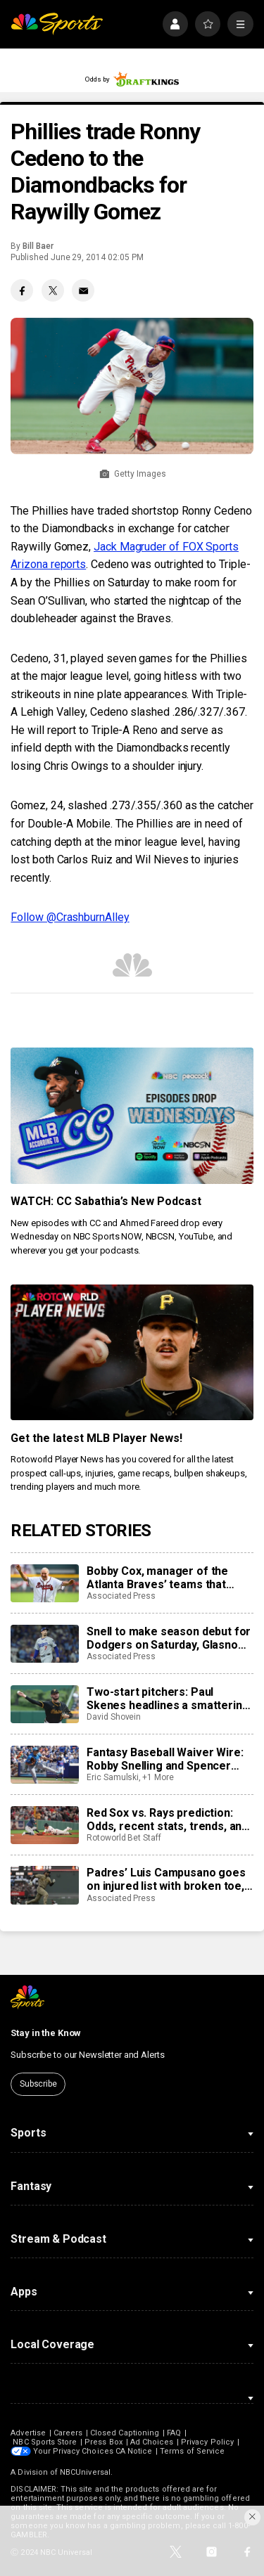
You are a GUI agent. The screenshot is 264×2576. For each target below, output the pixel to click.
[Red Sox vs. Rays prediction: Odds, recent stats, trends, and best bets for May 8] (44, 1825)
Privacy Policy (207, 2442)
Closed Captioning (124, 2432)
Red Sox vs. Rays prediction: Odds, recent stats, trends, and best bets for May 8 (167, 1819)
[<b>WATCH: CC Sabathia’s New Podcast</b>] (132, 1116)
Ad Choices (152, 2442)
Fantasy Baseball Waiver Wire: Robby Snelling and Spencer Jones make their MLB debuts (165, 1759)
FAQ (174, 2432)
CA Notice (134, 2451)
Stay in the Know (46, 2033)
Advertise (28, 2432)
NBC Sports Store (45, 2442)
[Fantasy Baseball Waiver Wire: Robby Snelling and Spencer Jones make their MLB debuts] (44, 1765)
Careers (68, 2432)
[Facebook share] (22, 290)
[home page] (57, 24)
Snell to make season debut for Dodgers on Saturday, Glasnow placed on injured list (169, 1638)
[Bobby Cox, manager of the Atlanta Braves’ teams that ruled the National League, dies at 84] (44, 1583)
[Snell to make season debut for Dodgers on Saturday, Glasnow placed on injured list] (44, 1644)
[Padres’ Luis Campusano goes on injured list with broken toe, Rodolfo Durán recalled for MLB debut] (44, 1885)
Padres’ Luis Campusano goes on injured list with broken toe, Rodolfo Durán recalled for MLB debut (169, 1879)
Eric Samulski (113, 1777)
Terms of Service (193, 2451)
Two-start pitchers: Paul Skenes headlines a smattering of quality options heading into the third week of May (168, 1698)
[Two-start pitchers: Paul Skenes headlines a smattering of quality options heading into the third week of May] (44, 1704)
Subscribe (38, 2084)
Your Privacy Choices (73, 2451)
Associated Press (121, 1596)
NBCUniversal (85, 2472)
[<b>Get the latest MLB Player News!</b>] (132, 1352)
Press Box (103, 2442)
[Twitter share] (53, 290)
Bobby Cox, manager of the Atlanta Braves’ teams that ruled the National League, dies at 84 (168, 1577)
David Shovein (114, 1717)
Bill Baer (38, 246)
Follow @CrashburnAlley (70, 917)
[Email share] (83, 290)
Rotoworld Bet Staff (124, 1838)
